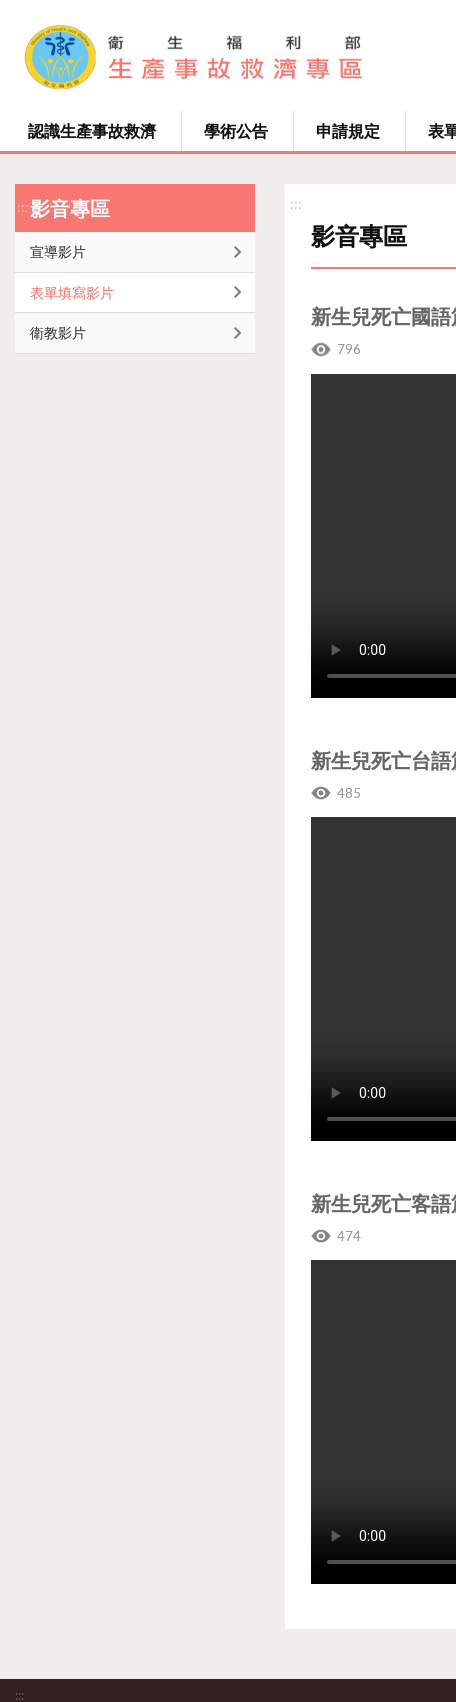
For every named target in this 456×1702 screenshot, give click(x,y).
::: (23, 206)
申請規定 (348, 130)
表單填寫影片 (72, 292)
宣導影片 (58, 251)
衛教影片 (58, 332)
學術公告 (236, 130)
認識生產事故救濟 (92, 130)
